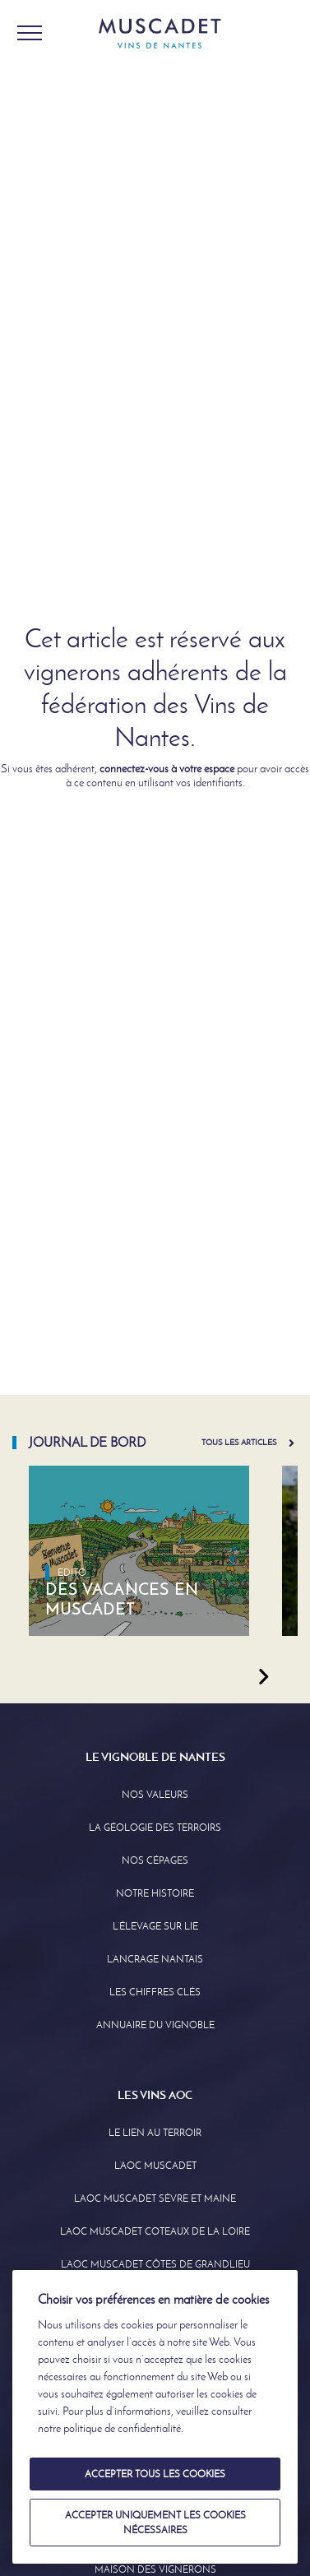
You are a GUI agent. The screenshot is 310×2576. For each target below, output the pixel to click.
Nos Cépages (155, 1860)
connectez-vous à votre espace (166, 769)
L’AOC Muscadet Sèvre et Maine (155, 2198)
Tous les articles (239, 1442)
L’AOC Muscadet (155, 2165)
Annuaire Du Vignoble (155, 2025)
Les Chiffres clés (155, 1992)
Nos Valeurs (155, 1794)
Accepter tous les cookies (155, 2474)
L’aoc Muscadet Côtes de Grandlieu (155, 2264)
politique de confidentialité (122, 2428)
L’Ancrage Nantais (155, 1959)
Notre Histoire (155, 1893)
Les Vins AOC (155, 2094)
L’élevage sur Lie (155, 1926)
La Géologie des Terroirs (155, 1827)
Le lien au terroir (155, 2132)
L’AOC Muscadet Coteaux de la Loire (155, 2231)
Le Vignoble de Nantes (155, 1756)
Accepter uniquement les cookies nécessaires (155, 2522)
